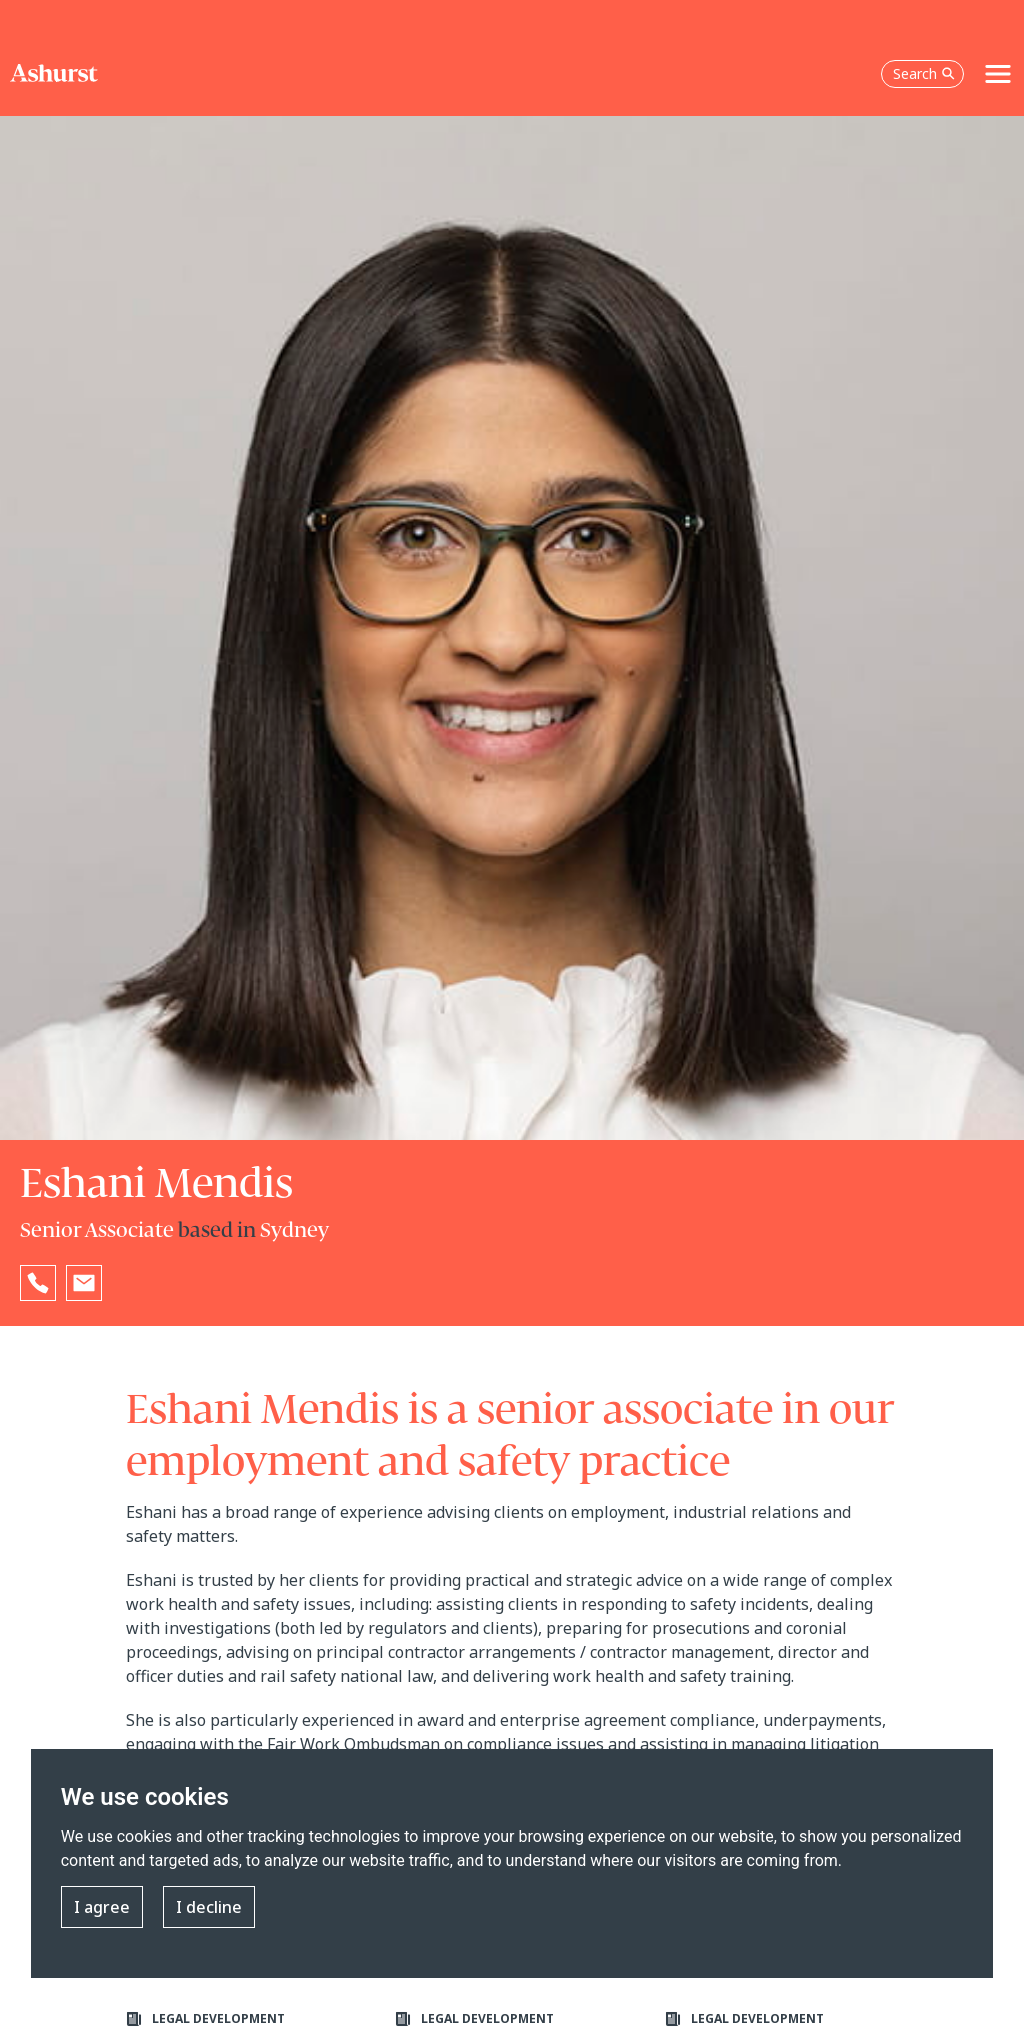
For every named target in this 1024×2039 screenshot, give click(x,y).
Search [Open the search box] (924, 73)
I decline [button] (209, 1907)
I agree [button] (102, 1907)
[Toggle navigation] (998, 74)
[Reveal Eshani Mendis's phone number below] (38, 1283)
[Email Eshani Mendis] (84, 1283)
